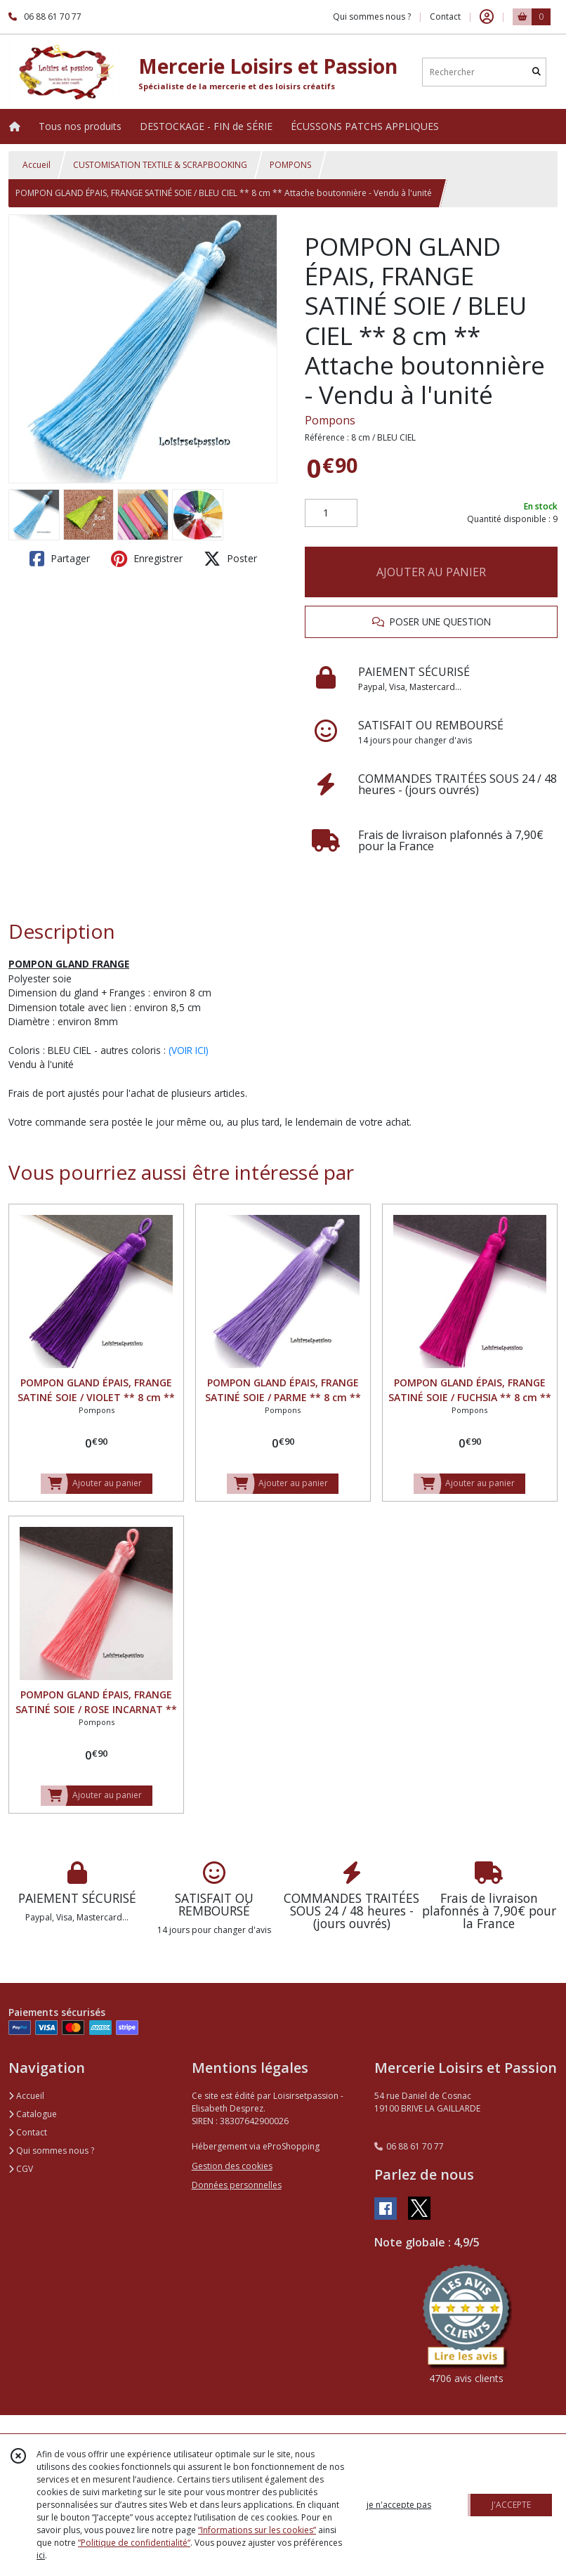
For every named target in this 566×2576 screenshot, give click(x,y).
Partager (59, 558)
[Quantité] (331, 513)
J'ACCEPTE (511, 2505)
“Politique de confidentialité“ (134, 2543)
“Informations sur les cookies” (257, 2530)
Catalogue (32, 2114)
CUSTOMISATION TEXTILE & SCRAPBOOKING (160, 165)
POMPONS (290, 165)
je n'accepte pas (399, 2505)
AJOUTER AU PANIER (431, 572)
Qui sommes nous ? (51, 2151)
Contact (445, 16)
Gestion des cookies (232, 2166)
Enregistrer (147, 558)
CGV (20, 2169)
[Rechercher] (536, 72)
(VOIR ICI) (189, 1050)
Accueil (36, 165)
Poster (230, 558)
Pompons (330, 420)
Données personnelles (237, 2185)
